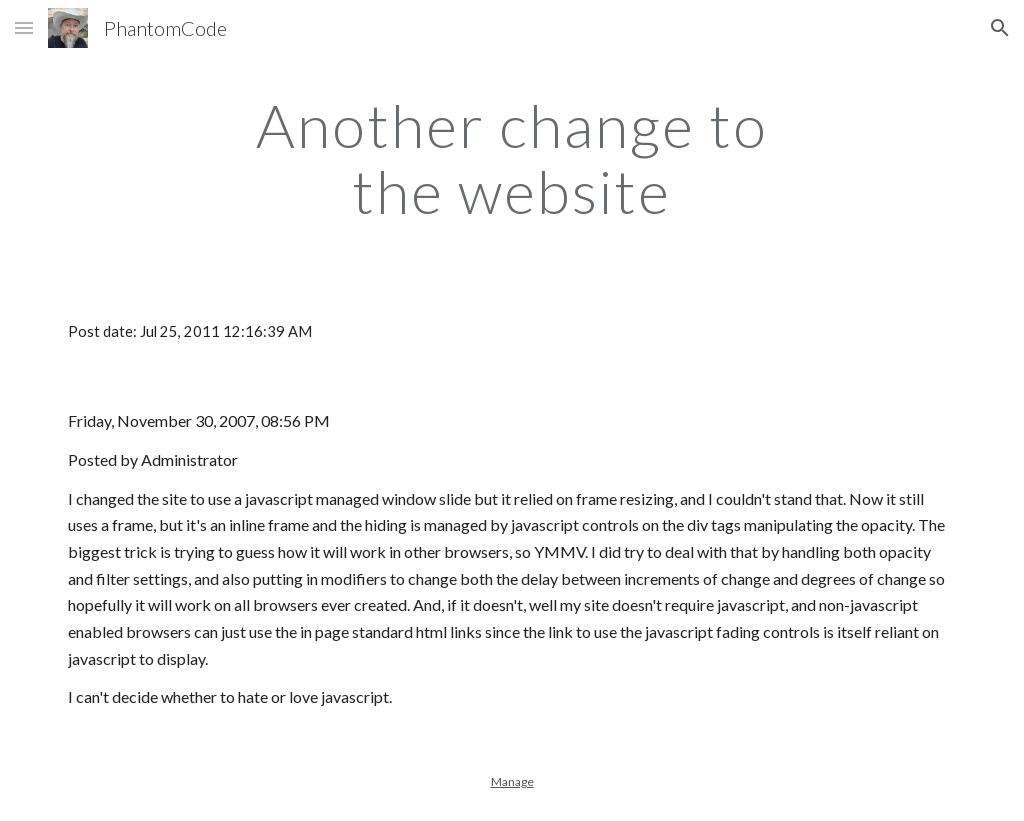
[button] (24, 27)
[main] (511, 158)
